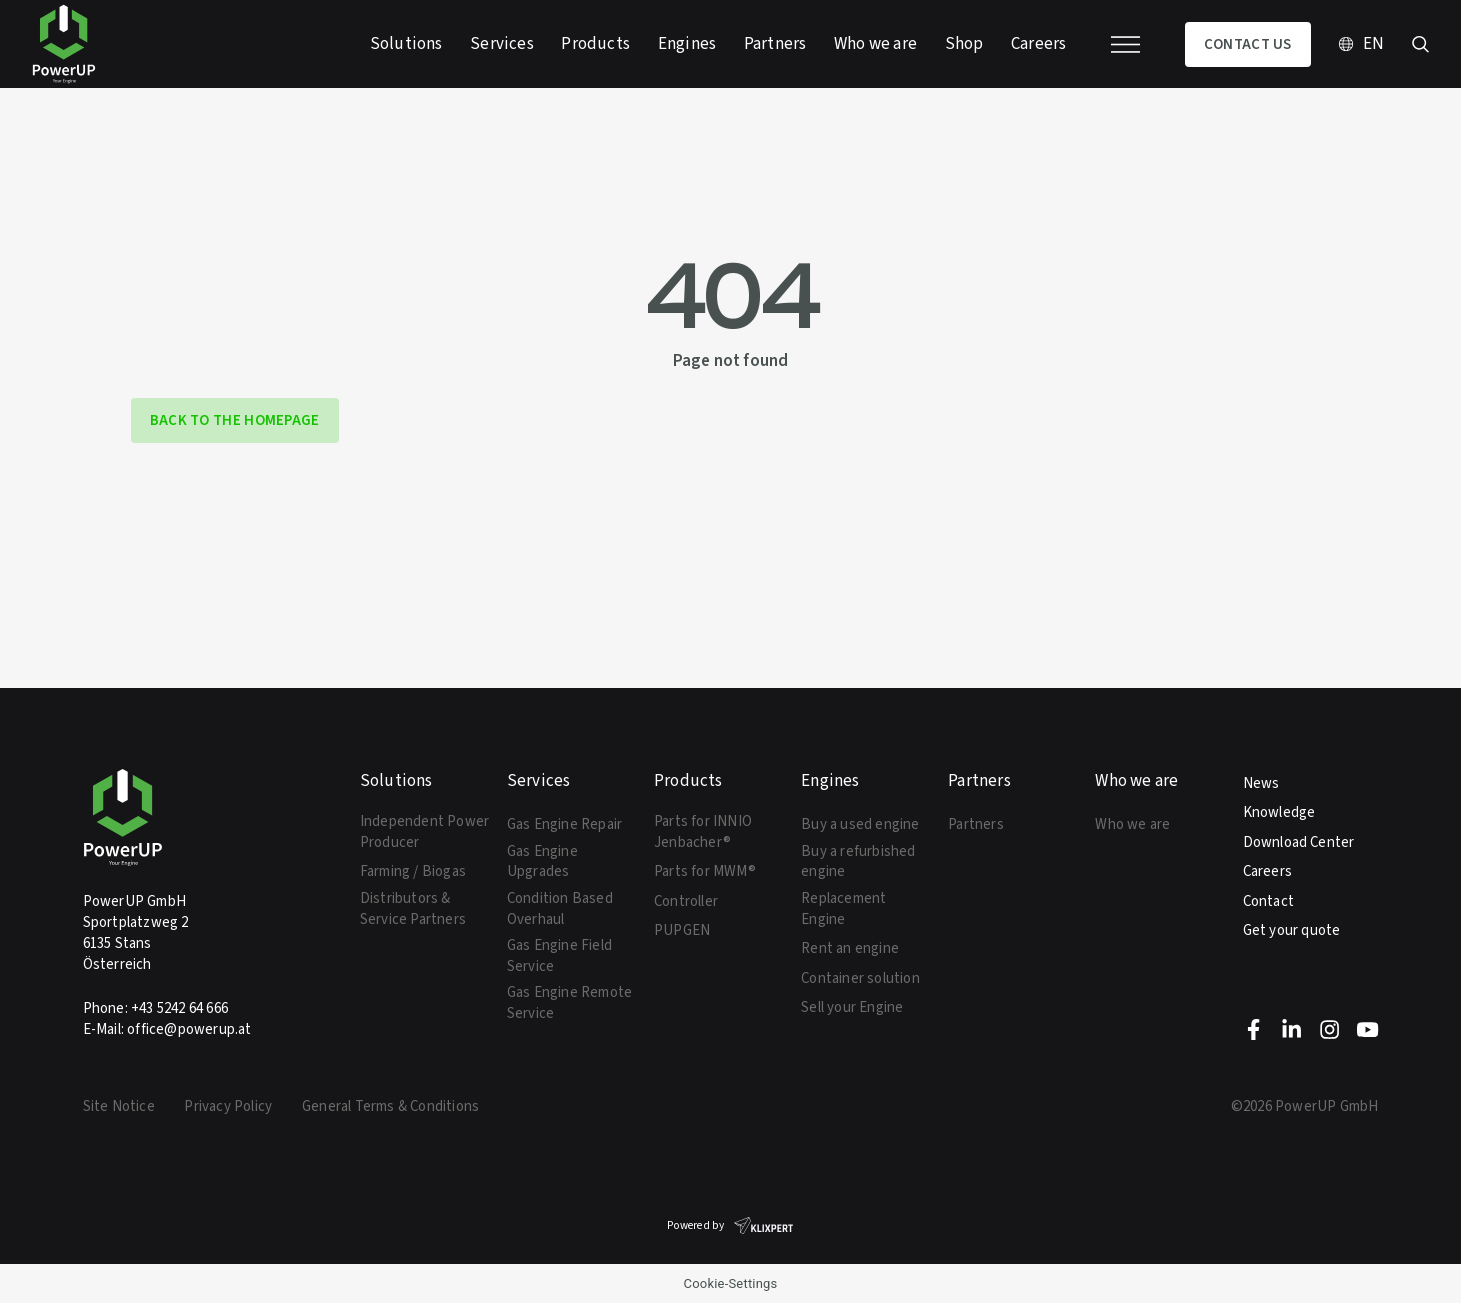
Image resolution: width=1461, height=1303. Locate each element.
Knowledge (1279, 812)
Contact (1268, 901)
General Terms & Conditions (390, 1106)
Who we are (1132, 824)
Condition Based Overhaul (560, 908)
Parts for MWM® (705, 871)
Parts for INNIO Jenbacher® (703, 831)
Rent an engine (850, 948)
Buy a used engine (860, 824)
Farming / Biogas (413, 871)
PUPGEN (682, 930)
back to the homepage (235, 420)
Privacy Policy (228, 1106)
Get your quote (1292, 930)
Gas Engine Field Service (559, 955)
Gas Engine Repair (564, 824)
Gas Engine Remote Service (569, 1002)
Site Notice (119, 1106)
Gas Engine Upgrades (542, 861)
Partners (976, 824)
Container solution (860, 978)
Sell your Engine (852, 1007)
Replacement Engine (843, 908)
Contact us (1248, 44)
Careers (1267, 871)
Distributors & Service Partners (413, 908)
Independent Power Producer (424, 831)
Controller (686, 901)
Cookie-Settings (731, 1283)
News (1261, 783)
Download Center (1299, 842)
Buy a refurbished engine (858, 861)
